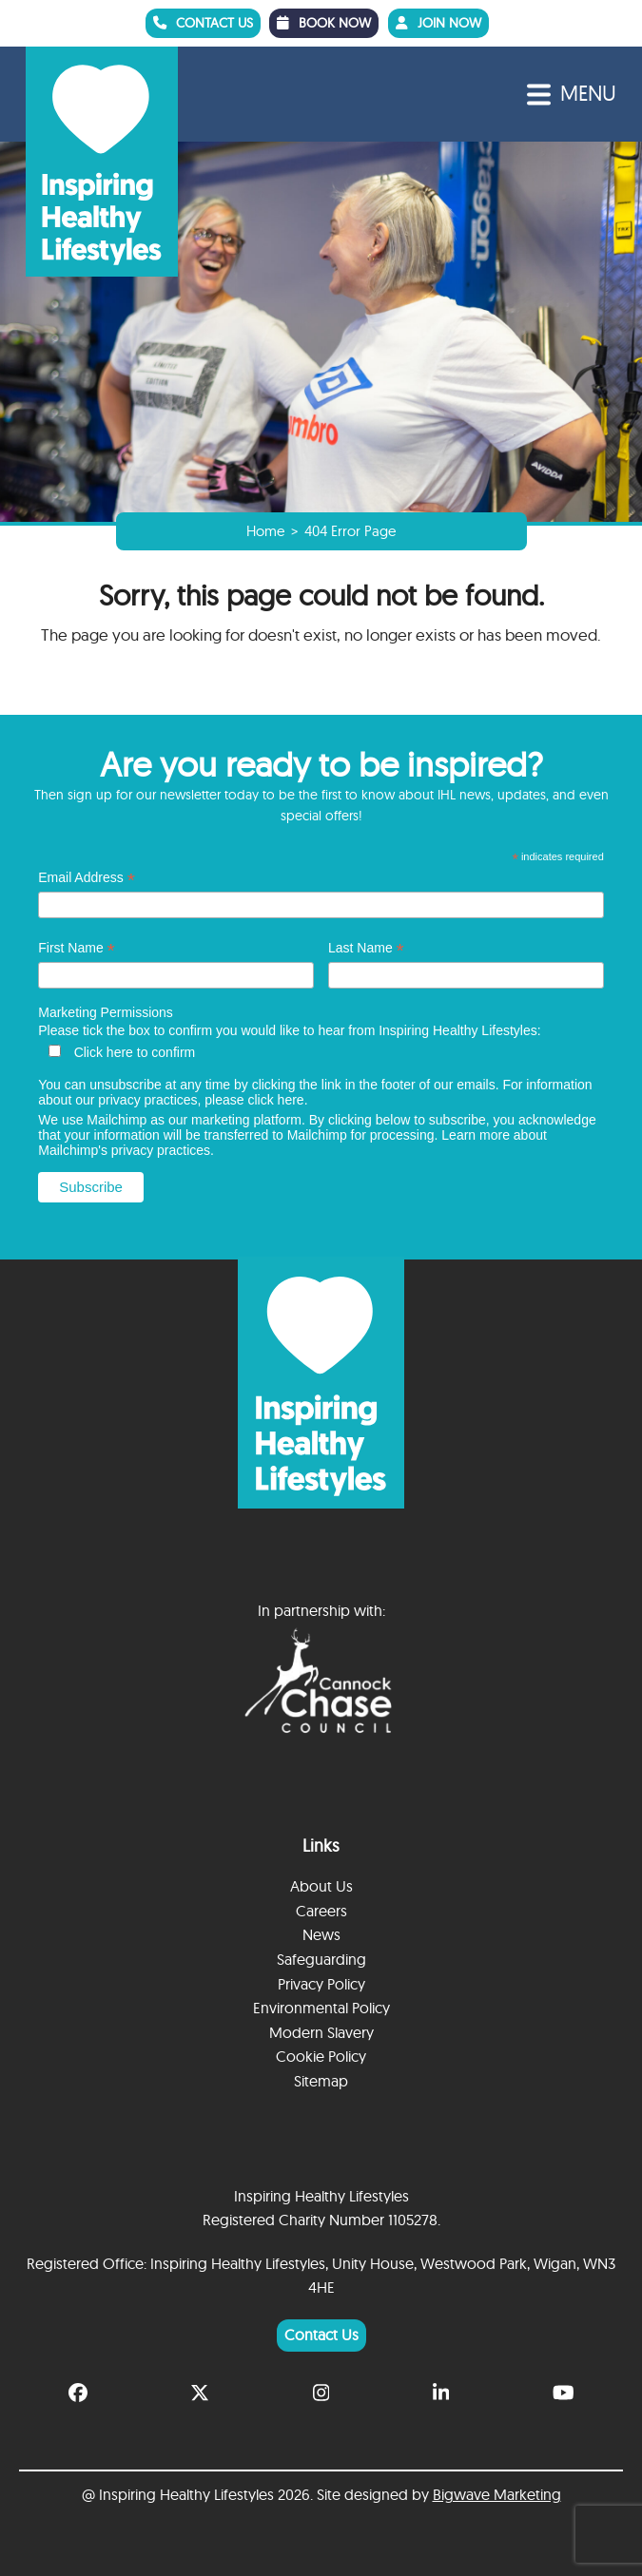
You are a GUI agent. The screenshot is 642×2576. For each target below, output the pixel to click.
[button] (571, 93)
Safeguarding (321, 1958)
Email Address (86, 877)
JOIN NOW (456, 22)
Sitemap (321, 2079)
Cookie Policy (321, 2056)
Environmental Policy (321, 2006)
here (291, 1098)
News (321, 1934)
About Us (321, 1884)
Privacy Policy (321, 1982)
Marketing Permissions (105, 1011)
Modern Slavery (321, 2031)
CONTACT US (208, 22)
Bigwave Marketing (497, 2494)
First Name (76, 947)
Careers (321, 1909)
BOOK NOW (336, 22)
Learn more (475, 1134)
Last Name (366, 947)
